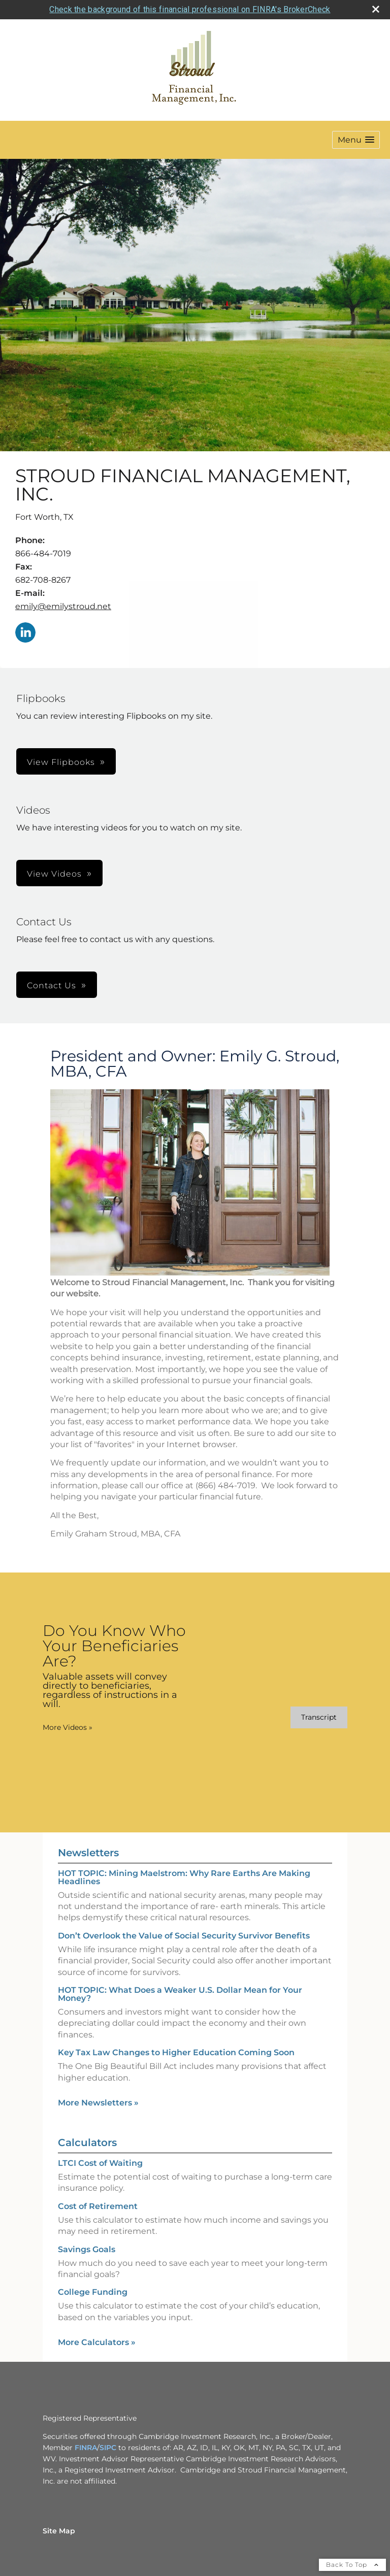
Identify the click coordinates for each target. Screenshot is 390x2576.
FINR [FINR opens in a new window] (83, 2447)
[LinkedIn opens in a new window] (25, 633)
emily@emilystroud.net (63, 606)
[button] (356, 140)
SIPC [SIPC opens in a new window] (108, 2447)
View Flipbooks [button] (61, 762)
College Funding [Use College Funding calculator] (92, 2292)
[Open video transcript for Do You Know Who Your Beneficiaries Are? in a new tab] (318, 1717)
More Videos (67, 1727)
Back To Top (352, 2564)
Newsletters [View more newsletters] (88, 1853)
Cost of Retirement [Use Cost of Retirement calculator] (98, 2206)
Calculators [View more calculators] (87, 2142)
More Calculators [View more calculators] (97, 2342)
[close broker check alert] (376, 9)
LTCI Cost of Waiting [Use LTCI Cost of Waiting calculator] (100, 2163)
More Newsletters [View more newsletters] (98, 2102)
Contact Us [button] (51, 985)
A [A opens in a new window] (94, 2447)
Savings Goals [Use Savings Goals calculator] (86, 2249)
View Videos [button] (54, 874)
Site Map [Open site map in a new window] (59, 2530)
